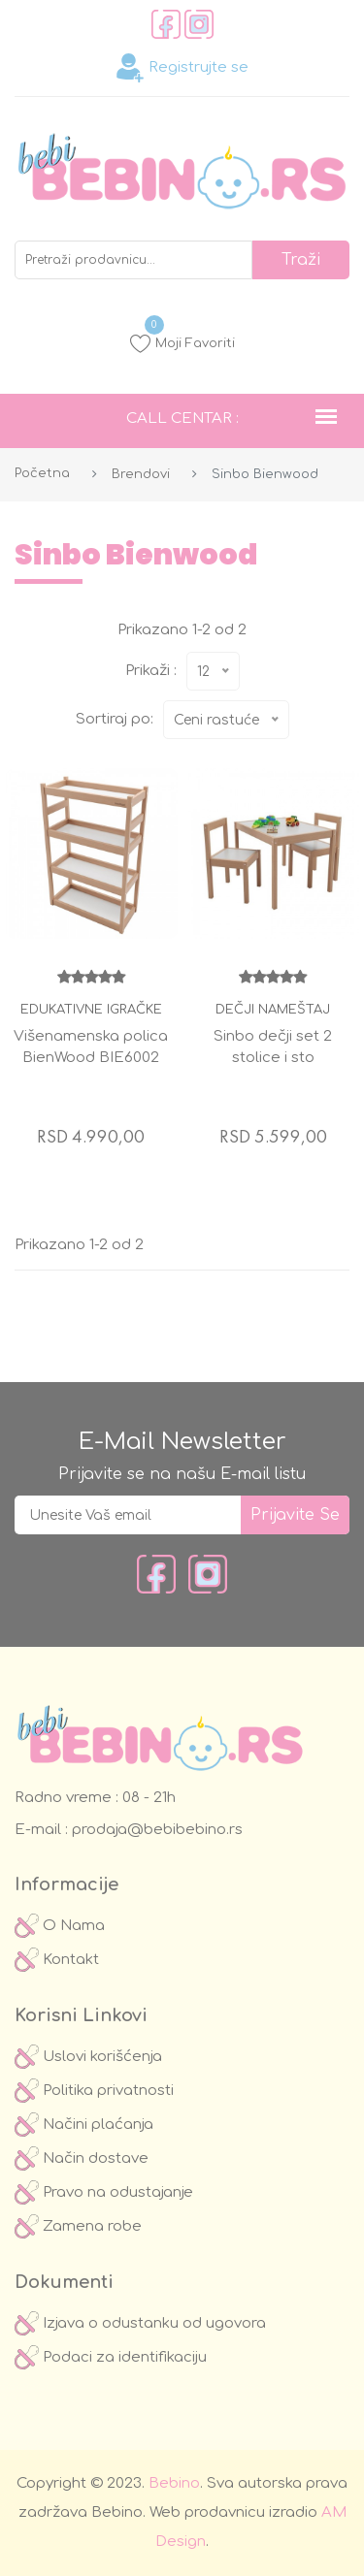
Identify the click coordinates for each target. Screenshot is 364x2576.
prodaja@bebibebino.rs (155, 1829)
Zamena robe (78, 2226)
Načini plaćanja (84, 2124)
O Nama (60, 1925)
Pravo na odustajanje (104, 2192)
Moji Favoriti (182, 343)
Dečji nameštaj (272, 1009)
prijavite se (295, 1515)
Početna (42, 473)
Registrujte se (182, 67)
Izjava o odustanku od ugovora (140, 2323)
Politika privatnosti (94, 2090)
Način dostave (82, 2158)
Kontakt (57, 1959)
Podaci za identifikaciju (111, 2357)
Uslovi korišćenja (88, 2056)
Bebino (174, 2483)
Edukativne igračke (91, 1009)
